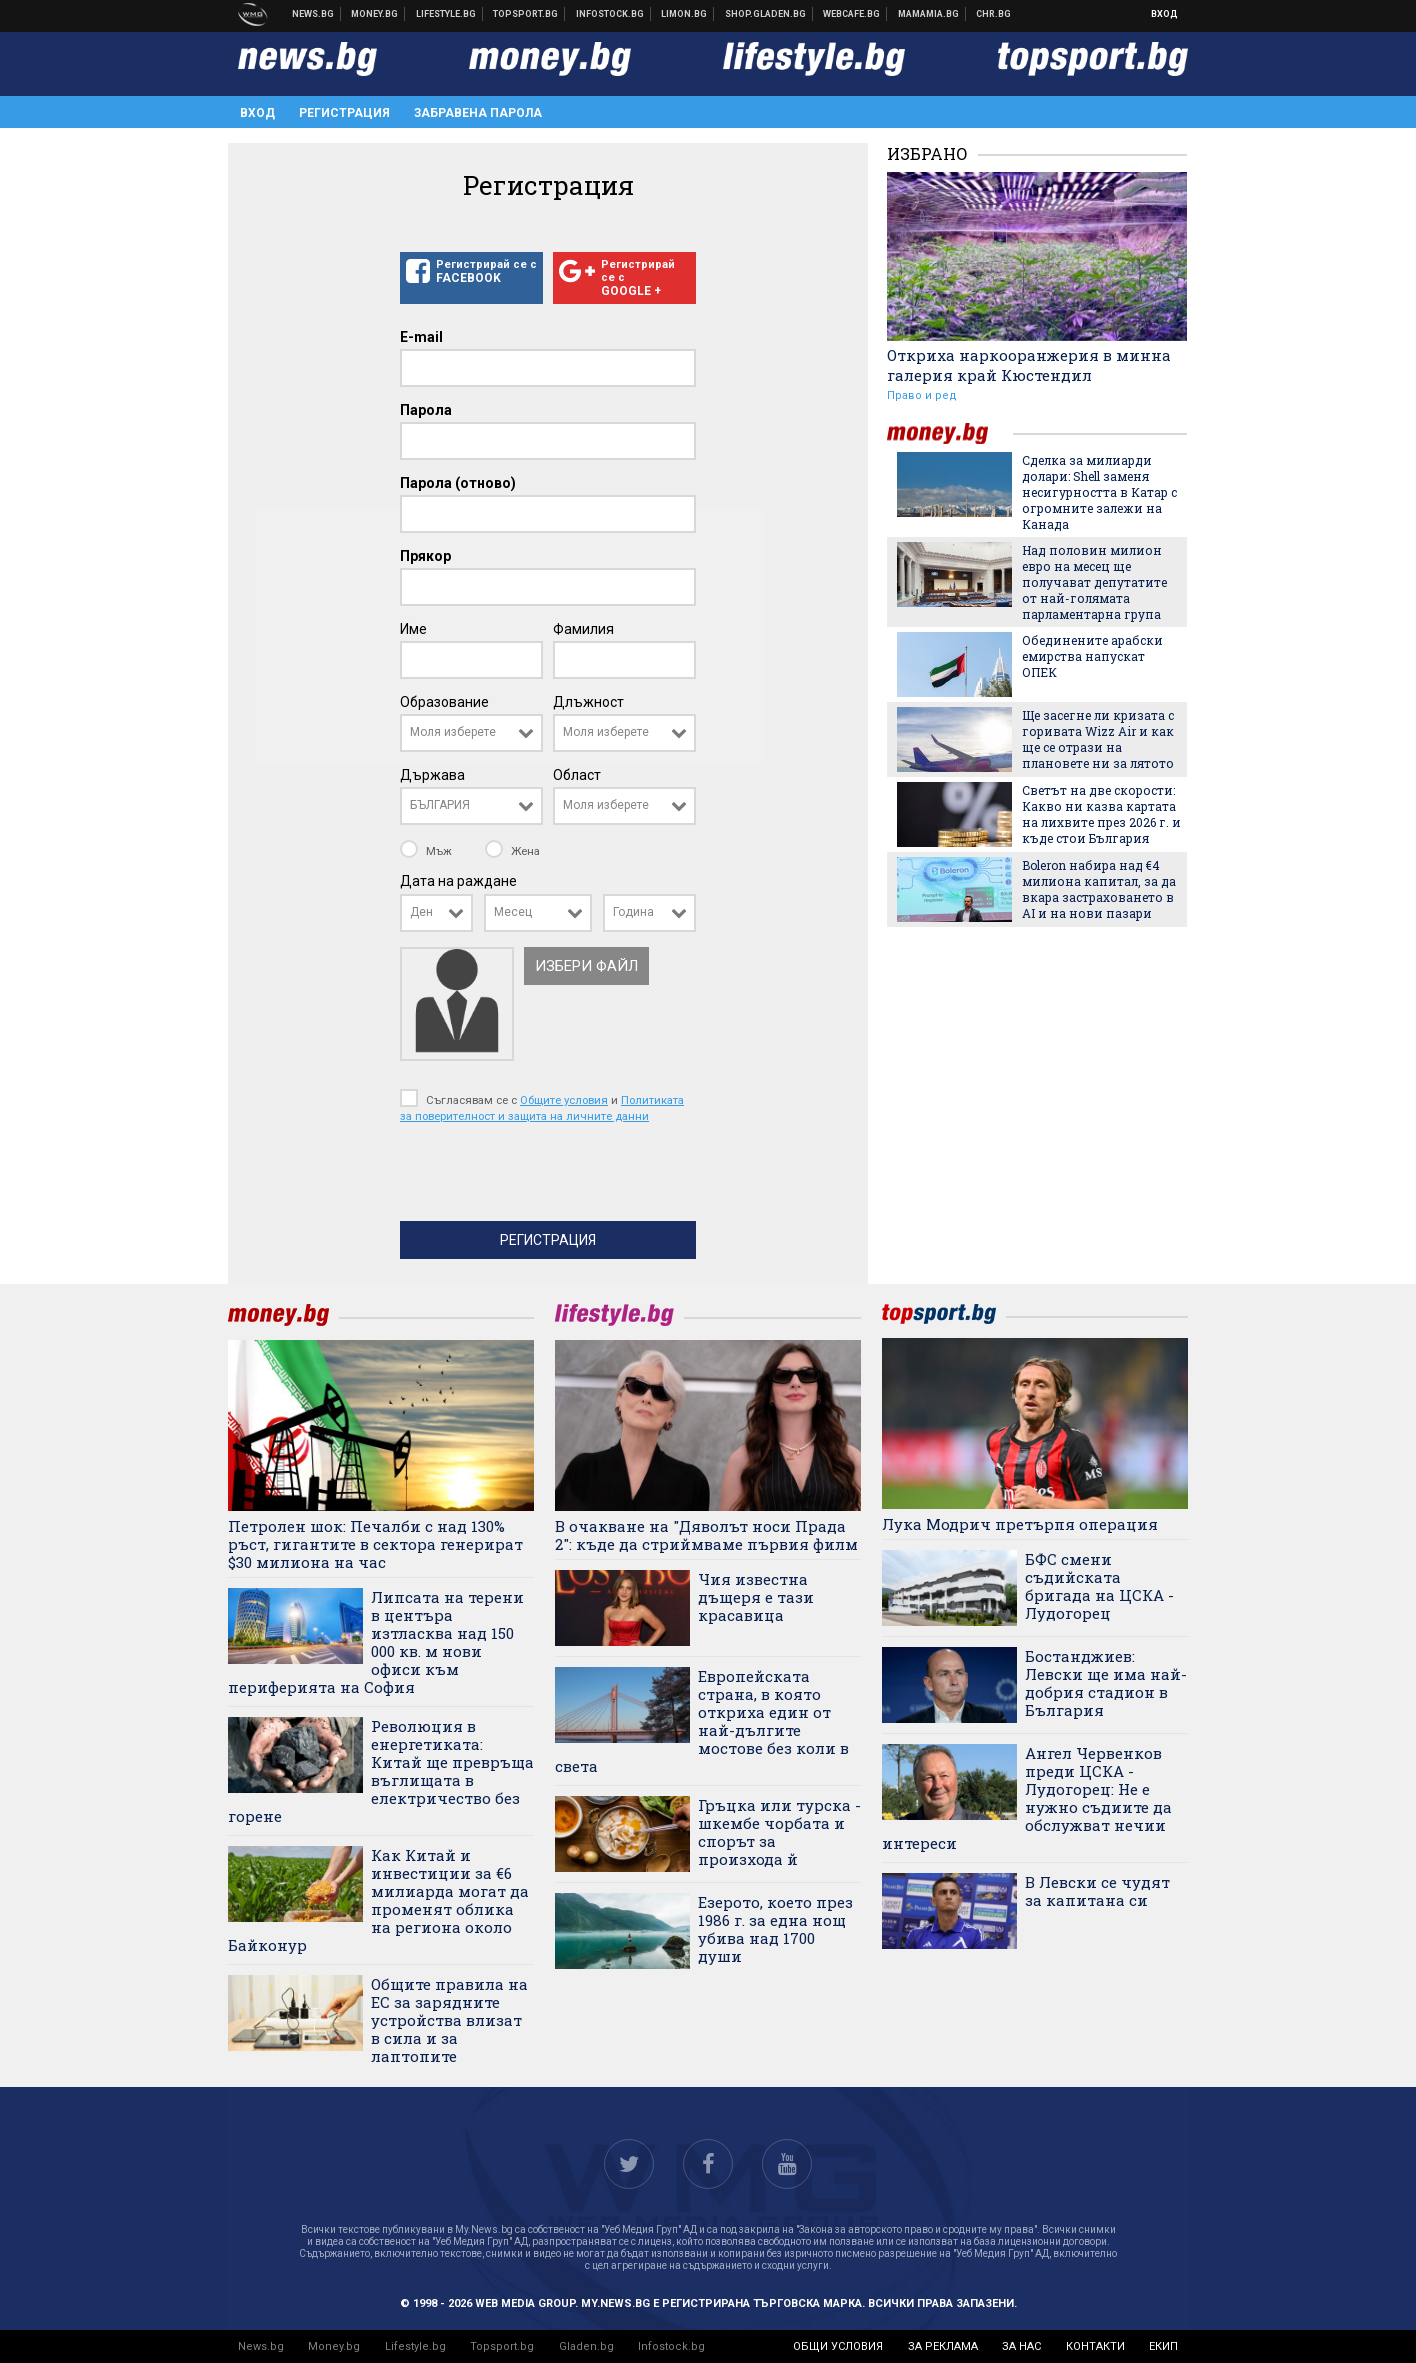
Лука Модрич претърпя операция (1020, 1524)
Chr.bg (993, 14)
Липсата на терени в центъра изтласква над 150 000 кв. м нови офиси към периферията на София (376, 1642)
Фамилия (583, 629)
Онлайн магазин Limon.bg (684, 14)
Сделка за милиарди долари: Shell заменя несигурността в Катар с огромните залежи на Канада (1099, 492)
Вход (1164, 14)
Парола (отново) (458, 483)
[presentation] (552, 1177)
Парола (426, 410)
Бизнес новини (375, 14)
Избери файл (586, 966)
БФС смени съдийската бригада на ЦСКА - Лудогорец (1099, 1586)
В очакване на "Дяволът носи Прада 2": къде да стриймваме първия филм (706, 1535)
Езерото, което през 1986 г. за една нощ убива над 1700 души (775, 1929)
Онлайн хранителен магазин (766, 14)
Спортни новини (526, 14)
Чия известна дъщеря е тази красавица (756, 1597)
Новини (313, 14)
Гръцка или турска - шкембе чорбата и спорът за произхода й (779, 1832)
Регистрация (344, 113)
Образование (444, 702)
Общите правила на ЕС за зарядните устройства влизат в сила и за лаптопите (449, 2020)
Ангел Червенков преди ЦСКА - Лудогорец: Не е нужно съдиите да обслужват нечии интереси (1027, 1798)
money (950, 433)
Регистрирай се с (471, 272)
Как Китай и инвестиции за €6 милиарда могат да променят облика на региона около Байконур (378, 1900)
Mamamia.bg (929, 14)
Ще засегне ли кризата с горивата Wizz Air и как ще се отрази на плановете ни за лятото (1098, 739)
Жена (512, 851)
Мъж (427, 851)
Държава (432, 775)
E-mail (421, 337)
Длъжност (588, 702)
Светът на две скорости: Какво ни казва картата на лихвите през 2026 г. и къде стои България (1101, 814)
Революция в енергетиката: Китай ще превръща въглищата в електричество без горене (381, 1771)
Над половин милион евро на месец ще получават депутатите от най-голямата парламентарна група (1094, 582)
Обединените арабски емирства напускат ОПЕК (1092, 656)
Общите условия (564, 1100)
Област (577, 775)
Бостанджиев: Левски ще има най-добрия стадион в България (1106, 1683)
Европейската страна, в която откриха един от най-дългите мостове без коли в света (702, 1721)
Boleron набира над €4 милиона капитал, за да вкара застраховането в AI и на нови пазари (1099, 889)
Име (413, 629)
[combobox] (471, 733)
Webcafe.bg (852, 14)
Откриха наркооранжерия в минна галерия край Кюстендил (1029, 365)
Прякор (425, 556)
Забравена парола (478, 113)
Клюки (446, 14)
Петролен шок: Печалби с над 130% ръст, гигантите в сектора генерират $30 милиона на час (375, 1544)
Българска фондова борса (610, 14)
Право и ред (922, 395)
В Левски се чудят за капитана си (1097, 1891)
